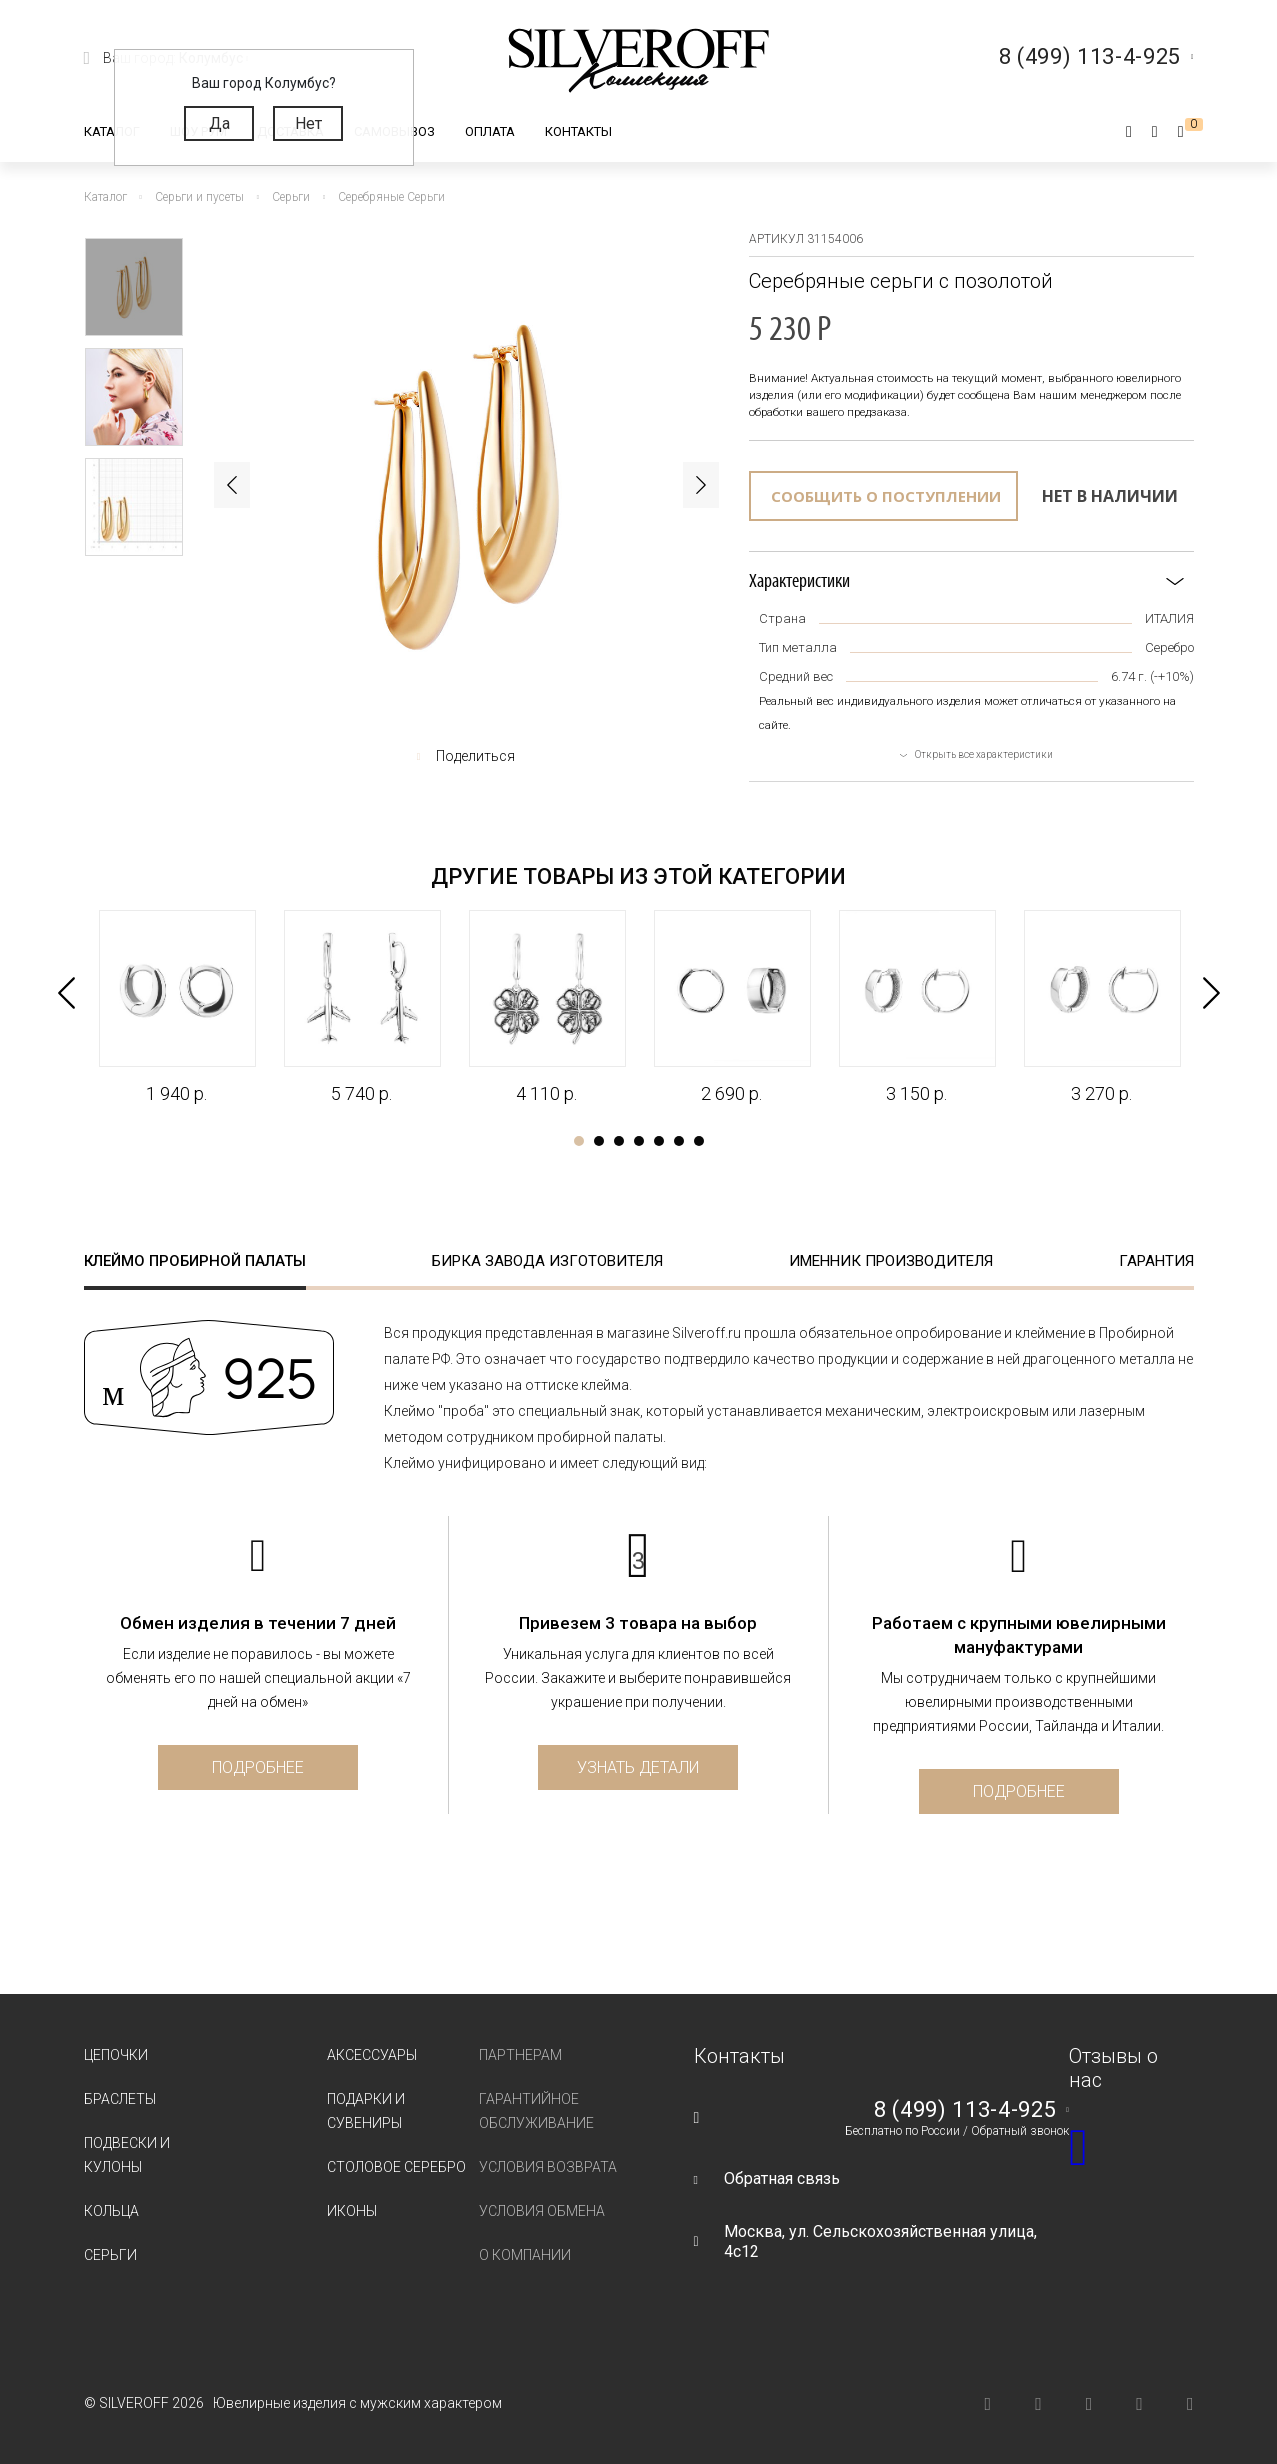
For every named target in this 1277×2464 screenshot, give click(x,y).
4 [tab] (639, 1141)
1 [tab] (579, 1141)
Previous (232, 485)
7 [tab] (699, 1141)
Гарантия (1156, 1261)
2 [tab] (599, 1141)
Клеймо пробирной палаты (195, 1261)
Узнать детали (638, 1767)
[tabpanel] (176, 1008)
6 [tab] (679, 1141)
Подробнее (258, 1767)
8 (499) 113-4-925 (965, 2110)
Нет (308, 123)
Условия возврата (548, 2167)
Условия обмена (542, 2211)
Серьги (110, 2255)
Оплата (490, 131)
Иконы (352, 2211)
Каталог (112, 131)
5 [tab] (659, 1141)
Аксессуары (372, 2055)
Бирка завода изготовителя (547, 1261)
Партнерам (520, 2055)
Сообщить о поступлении (886, 496)
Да (219, 123)
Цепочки (116, 2055)
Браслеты (120, 2099)
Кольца (111, 2211)
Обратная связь (782, 2178)
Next (701, 485)
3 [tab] (619, 1141)
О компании (525, 2255)
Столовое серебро (396, 2167)
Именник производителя (891, 1261)
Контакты (578, 131)
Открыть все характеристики (984, 754)
